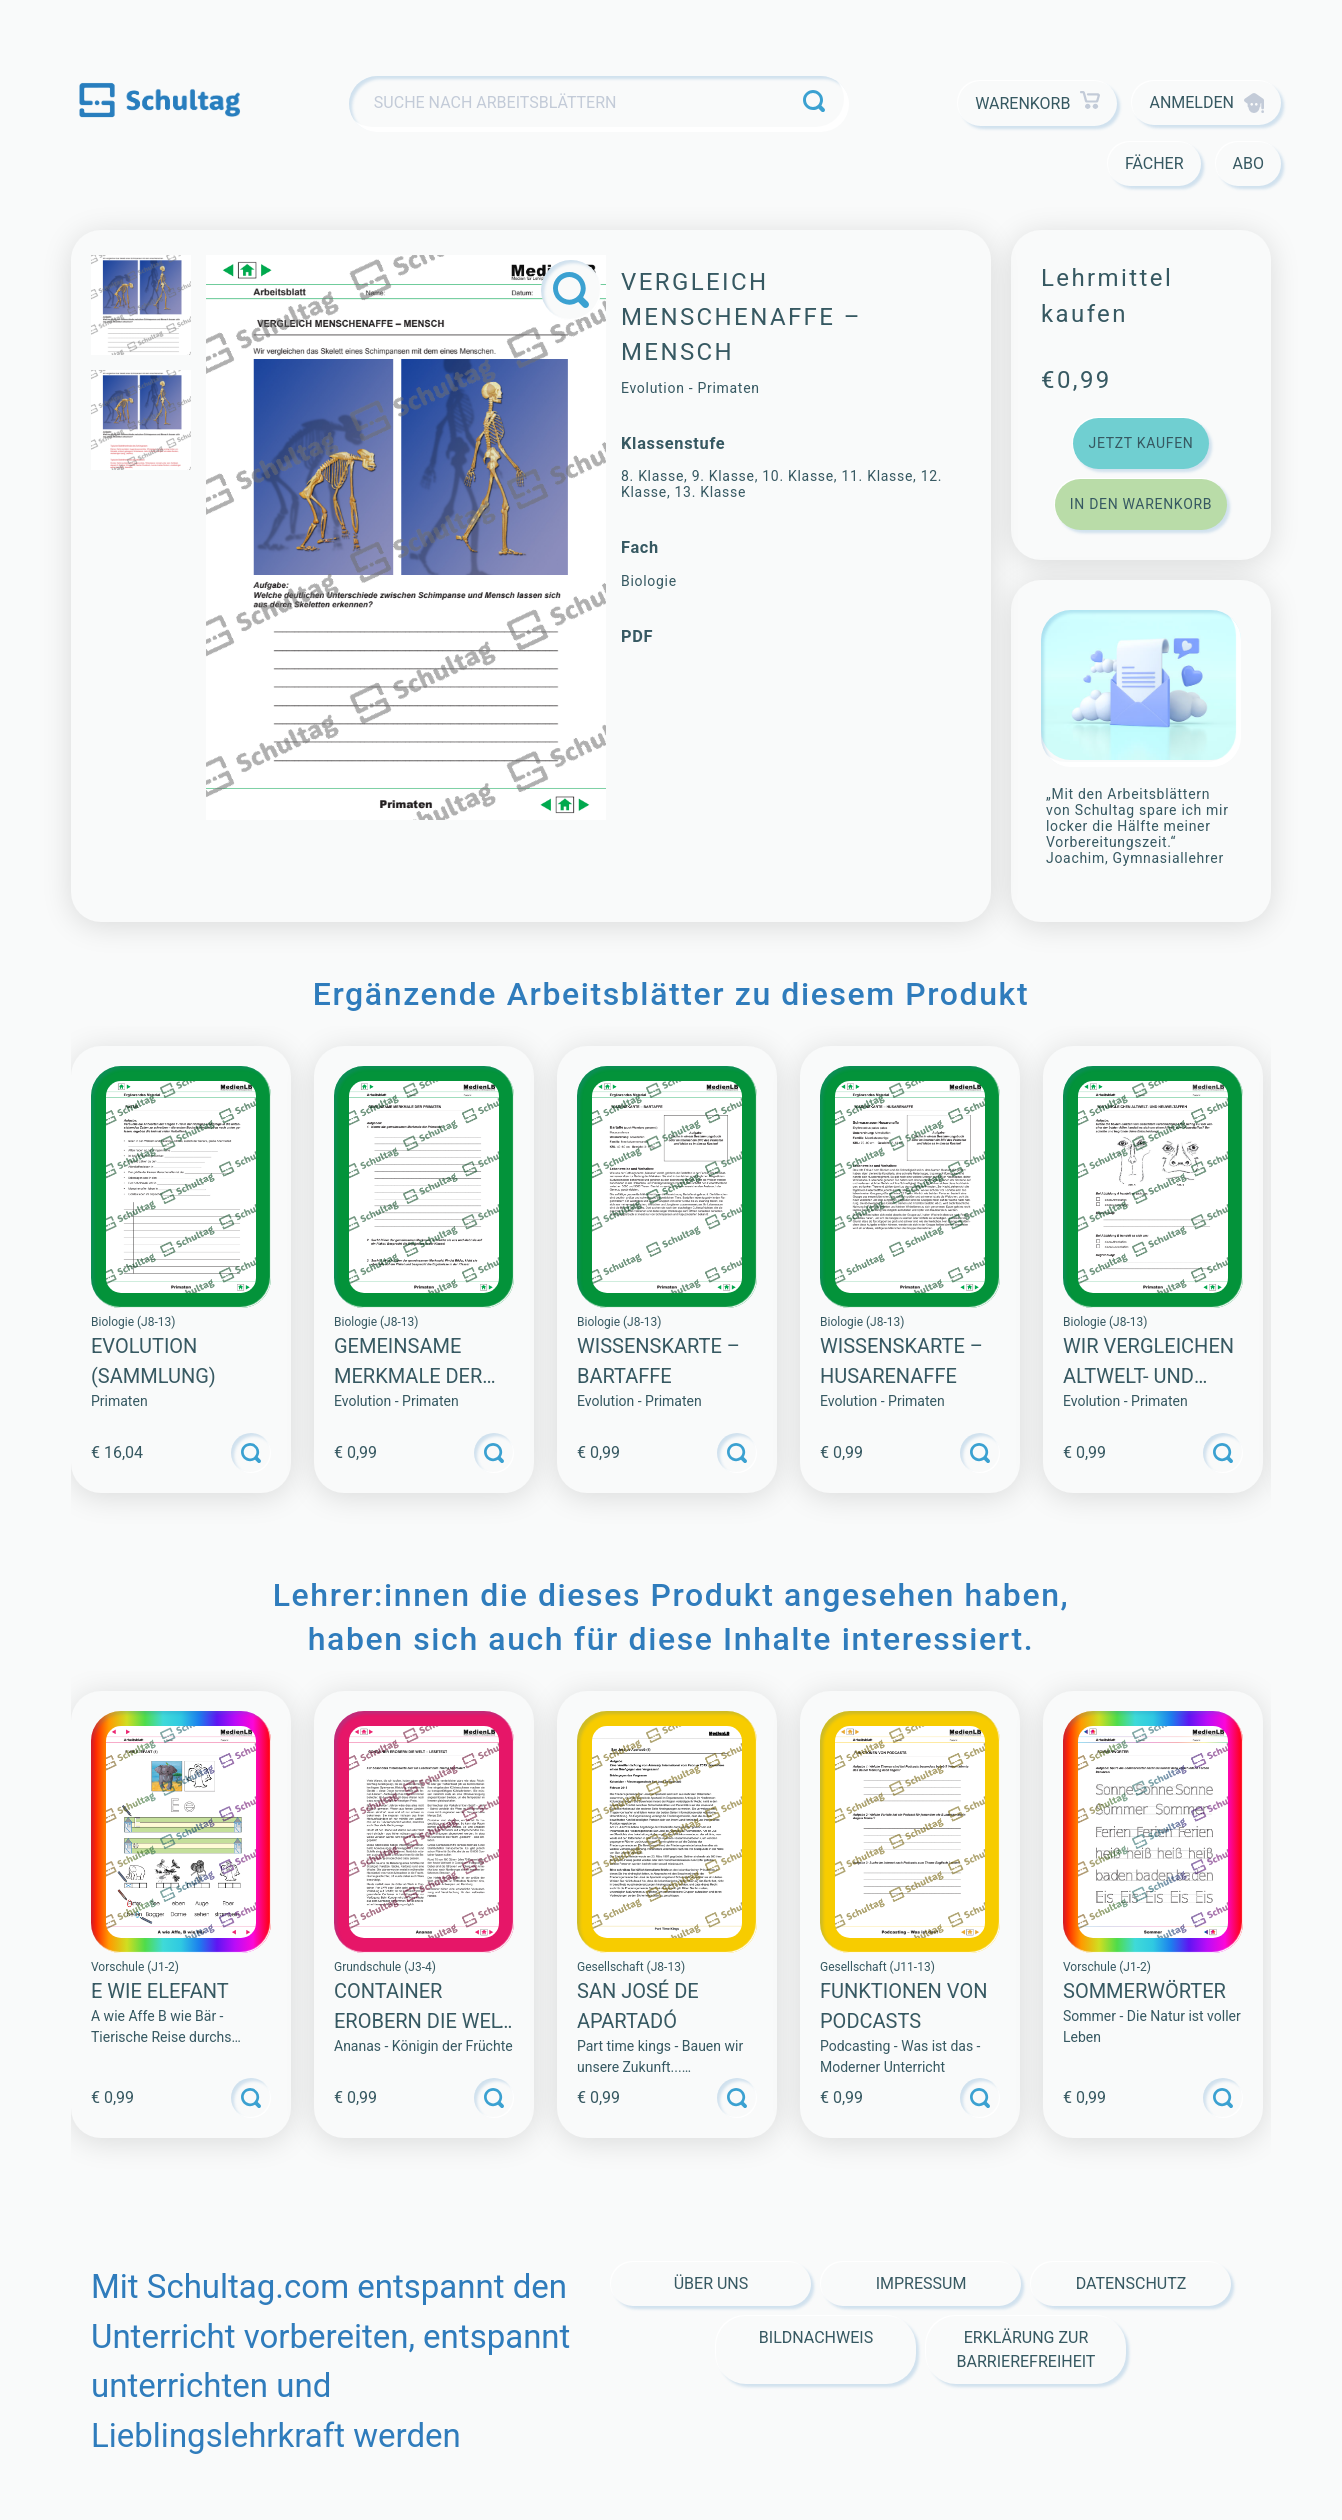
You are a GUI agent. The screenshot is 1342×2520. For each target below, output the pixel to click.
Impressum (921, 2283)
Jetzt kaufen (1140, 443)
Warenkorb (1037, 103)
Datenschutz (1131, 2283)
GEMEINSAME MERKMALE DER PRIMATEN (408, 1376)
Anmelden (1206, 103)
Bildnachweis (816, 2337)
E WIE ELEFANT (160, 1991)
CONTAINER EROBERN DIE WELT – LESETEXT (422, 2021)
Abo (1248, 163)
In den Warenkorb (1141, 504)
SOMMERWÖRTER (1144, 1991)
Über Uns (711, 2283)
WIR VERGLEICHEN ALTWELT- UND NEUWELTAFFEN (1148, 1376)
